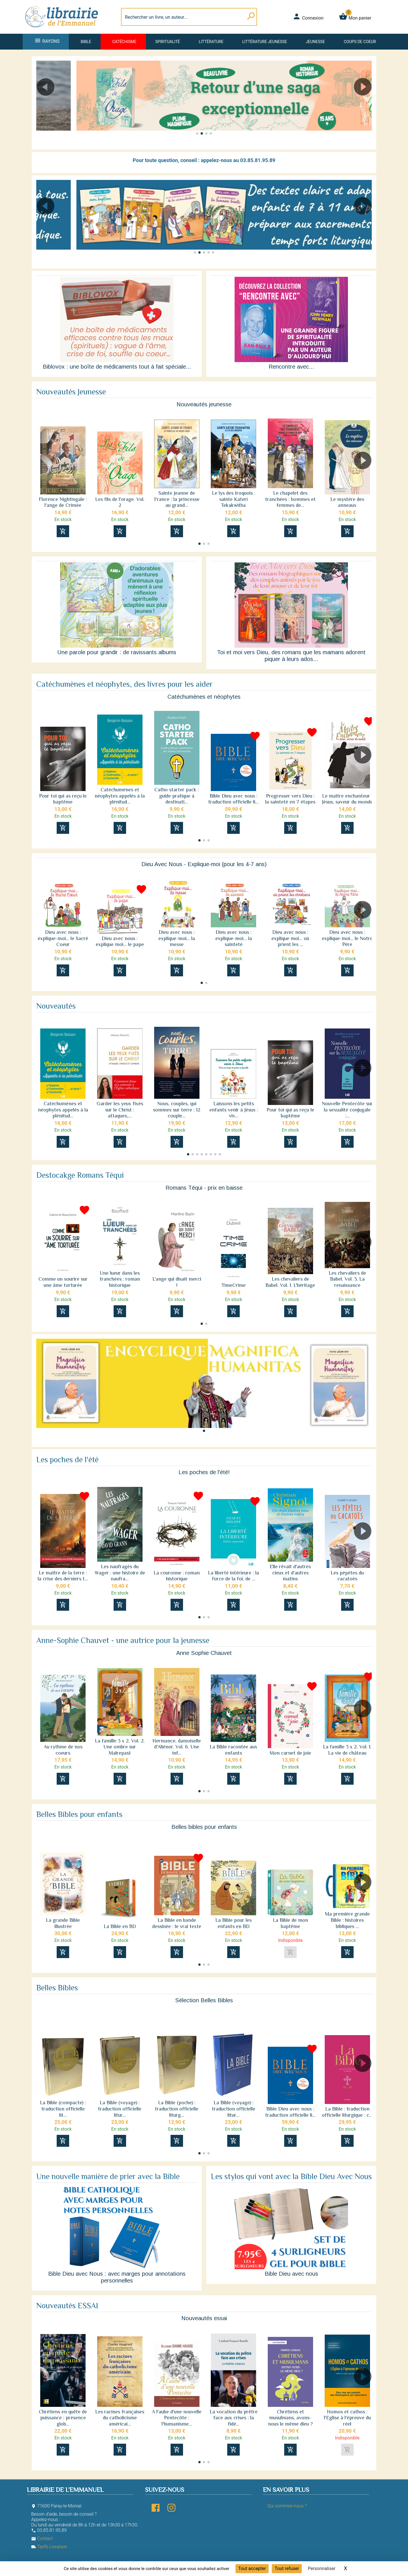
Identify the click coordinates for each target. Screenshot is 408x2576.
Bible (86, 41)
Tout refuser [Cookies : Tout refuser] (287, 2568)
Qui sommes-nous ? (287, 2506)
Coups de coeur (360, 41)
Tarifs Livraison (49, 2546)
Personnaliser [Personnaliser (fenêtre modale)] (321, 2568)
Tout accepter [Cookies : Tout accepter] (252, 2568)
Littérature (211, 41)
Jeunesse (315, 41)
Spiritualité (167, 41)
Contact (42, 2538)
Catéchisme (124, 41)
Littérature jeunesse (264, 41)
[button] (43, 103)
